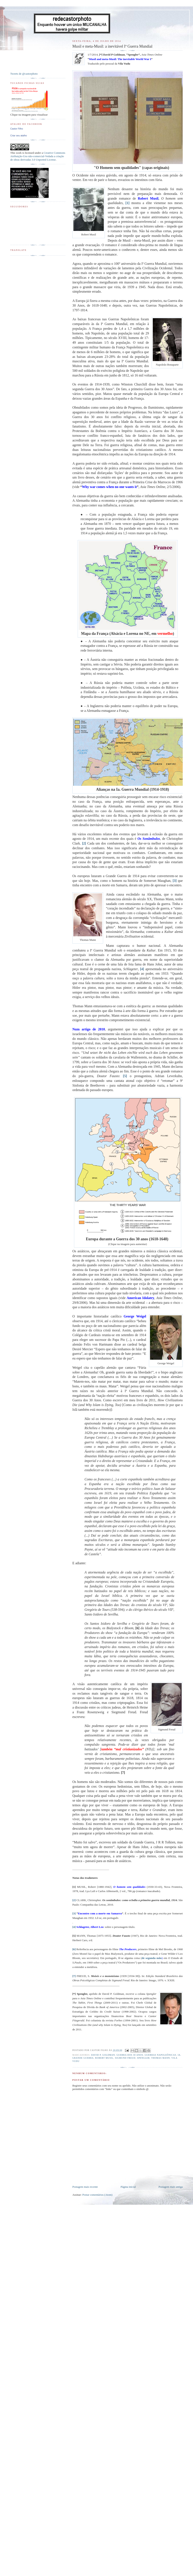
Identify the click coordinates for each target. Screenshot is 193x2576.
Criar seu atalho (18, 135)
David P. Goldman (103, 2055)
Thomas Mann (160, 2058)
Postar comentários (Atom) (97, 2194)
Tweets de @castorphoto (24, 73)
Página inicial (128, 2186)
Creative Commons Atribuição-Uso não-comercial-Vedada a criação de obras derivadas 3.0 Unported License (37, 156)
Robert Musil (104, 2058)
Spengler (143, 2058)
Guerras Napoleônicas (160, 2055)
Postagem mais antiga (171, 2186)
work (19, 152)
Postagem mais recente (85, 2186)
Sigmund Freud (125, 2058)
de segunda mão (152, 1958)
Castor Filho (16, 128)
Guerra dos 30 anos (130, 2055)
